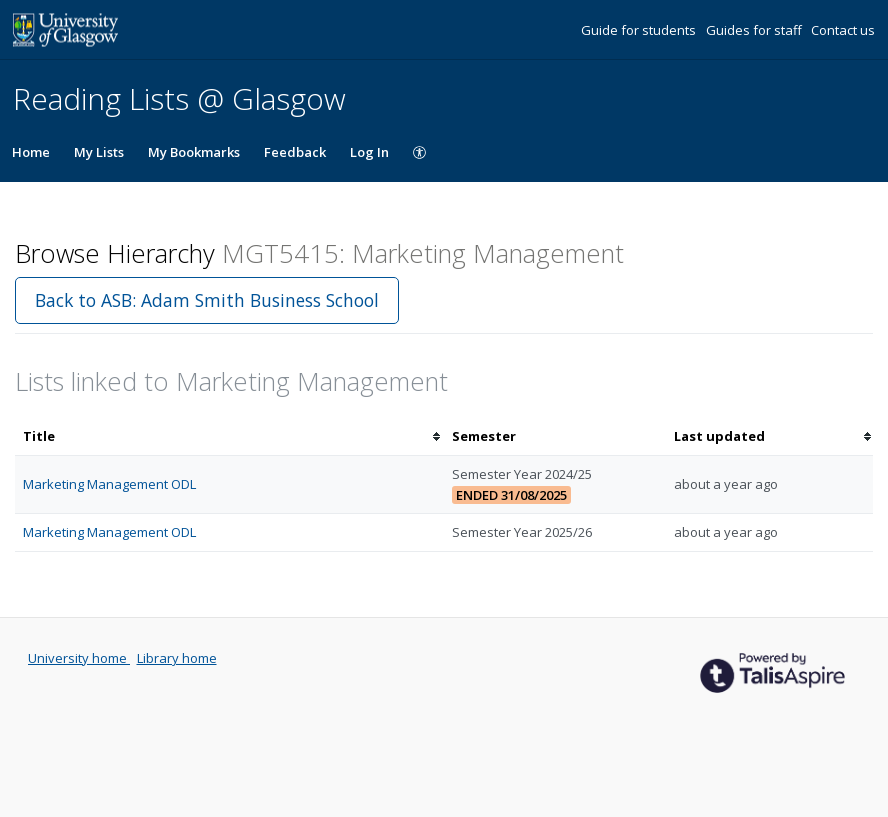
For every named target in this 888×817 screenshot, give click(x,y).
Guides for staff (755, 30)
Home (31, 152)
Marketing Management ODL (109, 484)
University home (79, 658)
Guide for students (640, 30)
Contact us (843, 30)
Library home (177, 658)
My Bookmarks (194, 152)
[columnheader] (229, 436)
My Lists (99, 152)
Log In (369, 152)
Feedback (295, 152)
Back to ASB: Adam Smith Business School (207, 300)
